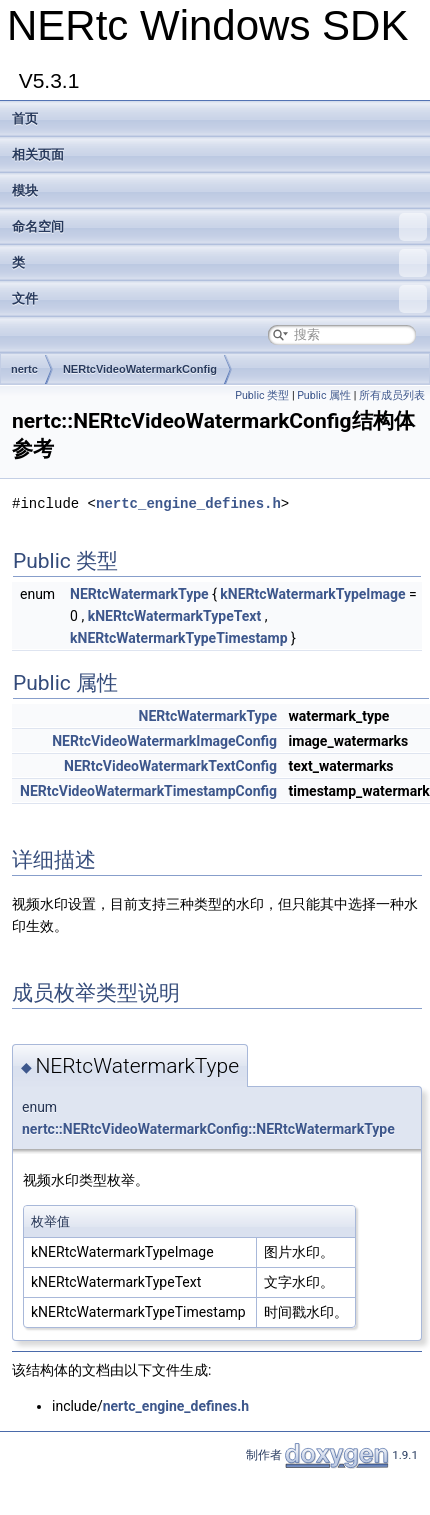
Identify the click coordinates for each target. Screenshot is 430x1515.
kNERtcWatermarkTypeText (174, 616)
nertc (24, 369)
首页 (25, 118)
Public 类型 (262, 395)
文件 (219, 299)
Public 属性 (324, 395)
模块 (25, 190)
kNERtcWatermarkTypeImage (312, 594)
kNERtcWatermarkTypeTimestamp (179, 638)
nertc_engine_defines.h (188, 503)
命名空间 (219, 227)
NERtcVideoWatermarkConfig (140, 369)
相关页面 (38, 154)
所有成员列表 (392, 395)
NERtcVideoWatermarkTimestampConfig (148, 791)
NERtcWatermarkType (139, 594)
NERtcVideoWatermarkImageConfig (164, 741)
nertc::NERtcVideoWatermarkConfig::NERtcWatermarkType (208, 1129)
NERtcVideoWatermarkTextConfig (170, 766)
